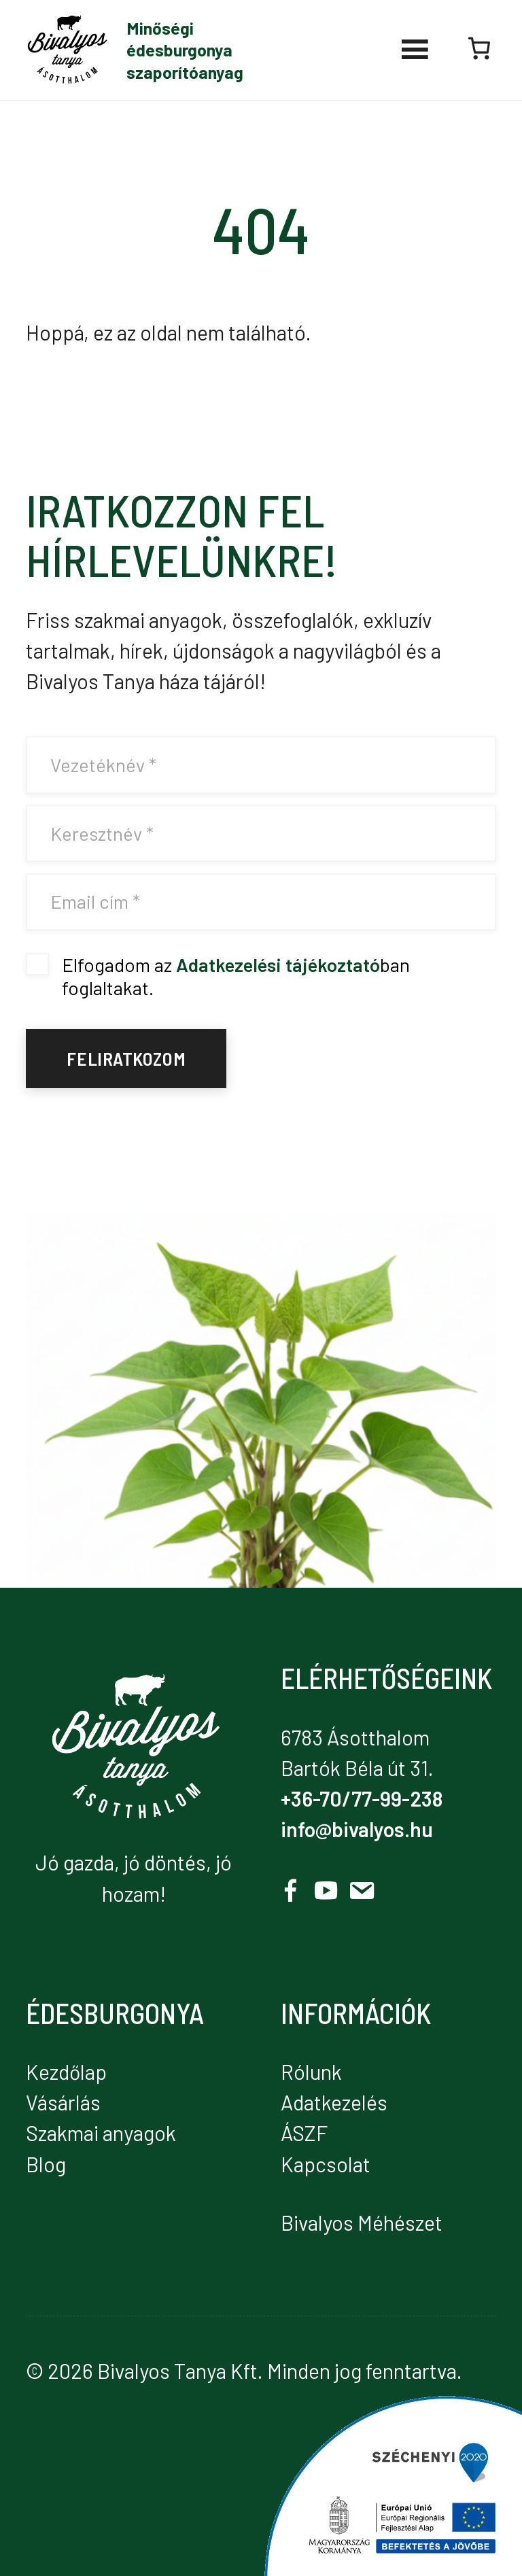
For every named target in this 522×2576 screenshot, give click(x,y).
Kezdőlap (66, 2071)
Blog (46, 2164)
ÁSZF (304, 2133)
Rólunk (311, 2071)
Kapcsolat (325, 2164)
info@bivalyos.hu (357, 1829)
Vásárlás (63, 2102)
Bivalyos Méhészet (361, 2222)
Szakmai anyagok (101, 2133)
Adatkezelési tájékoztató (278, 964)
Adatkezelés (334, 2102)
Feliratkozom (126, 1058)
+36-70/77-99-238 (361, 1798)
